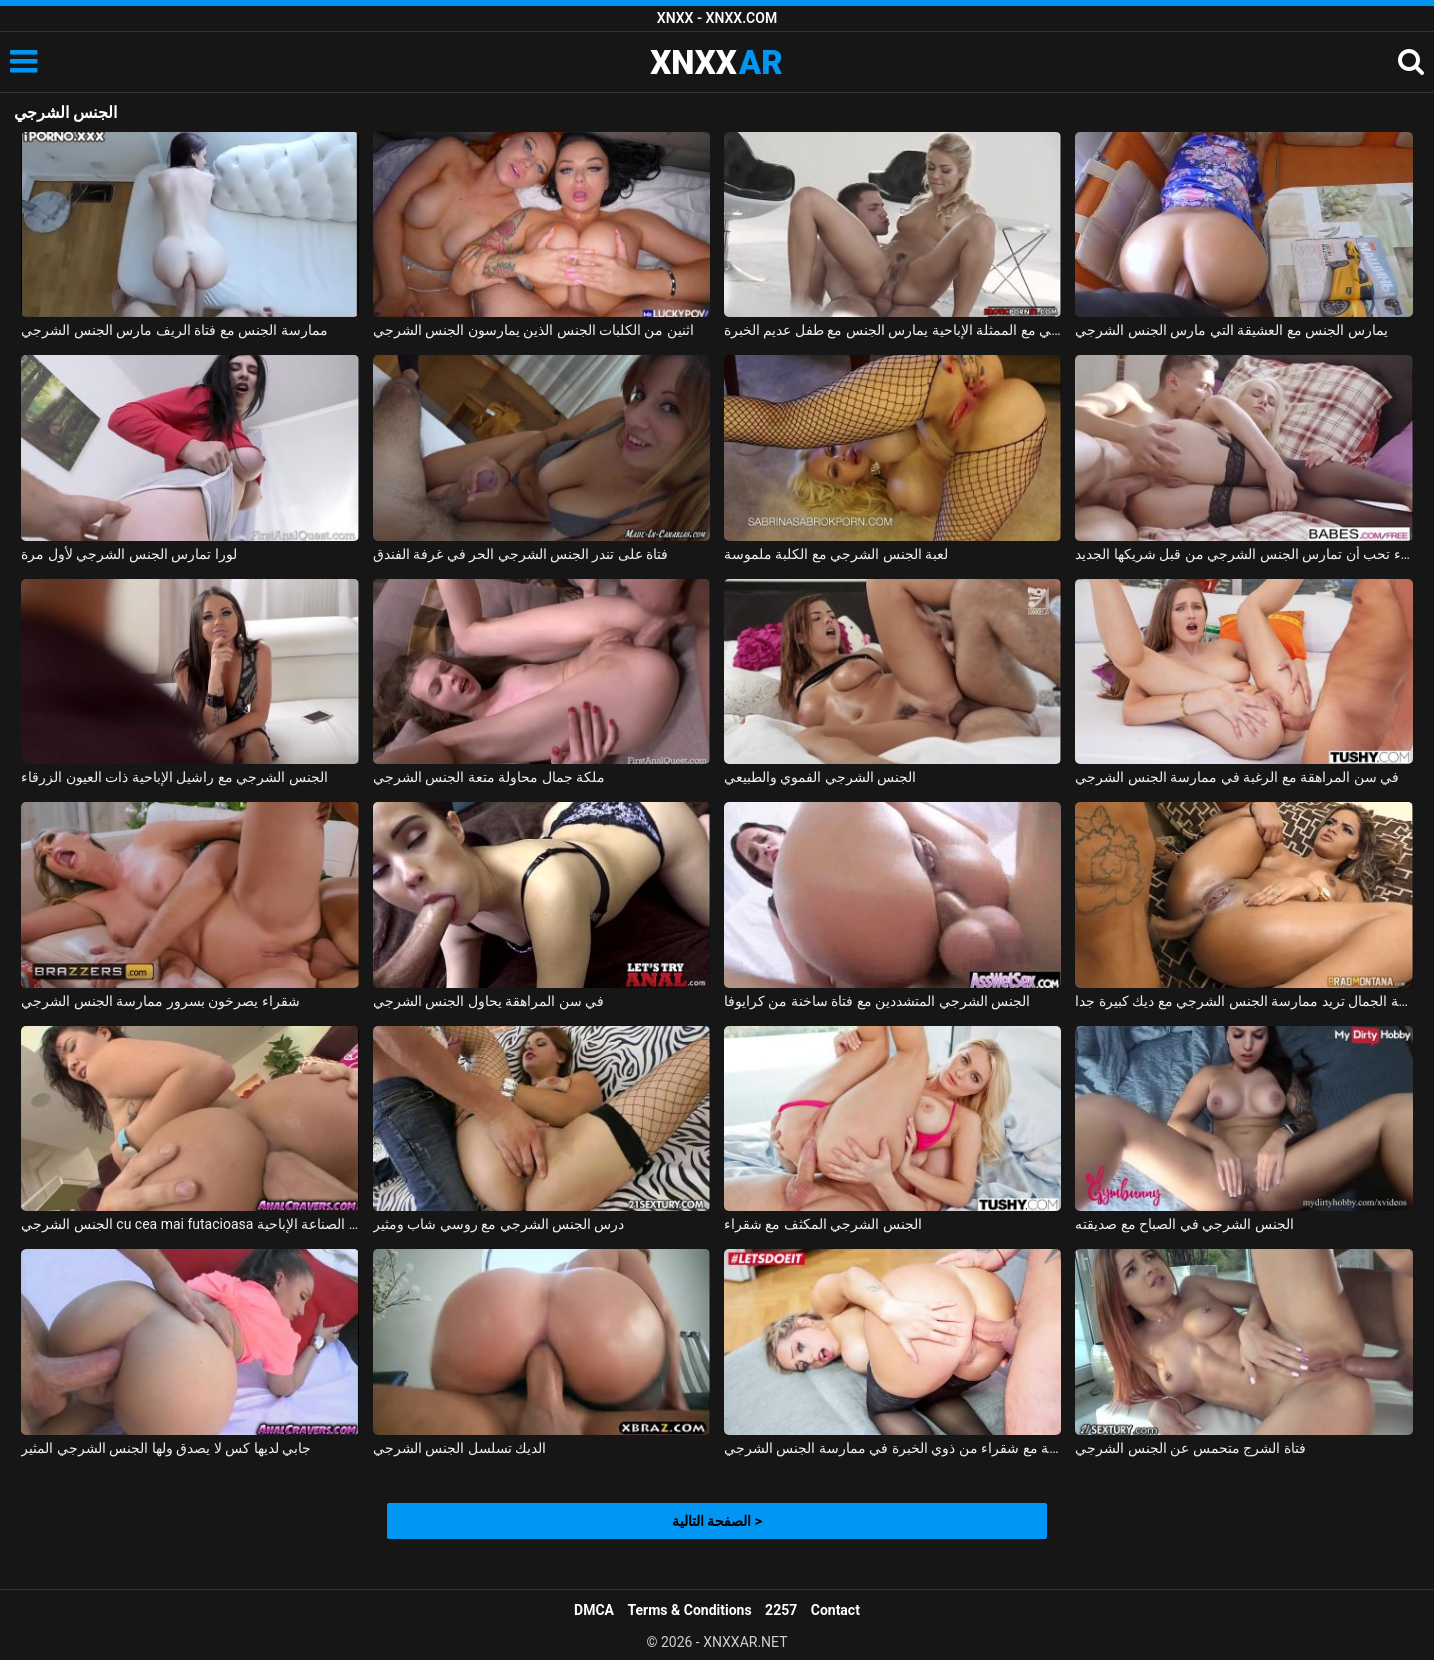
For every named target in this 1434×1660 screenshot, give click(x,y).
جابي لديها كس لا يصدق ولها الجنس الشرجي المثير (166, 1448)
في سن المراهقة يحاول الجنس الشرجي (488, 1001)
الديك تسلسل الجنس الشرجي (459, 1448)
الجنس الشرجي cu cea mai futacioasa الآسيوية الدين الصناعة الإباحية (189, 1224)
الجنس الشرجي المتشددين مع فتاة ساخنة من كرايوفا (877, 1001)
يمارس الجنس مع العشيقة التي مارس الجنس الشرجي (1231, 330)
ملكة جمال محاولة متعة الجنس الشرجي (489, 777)
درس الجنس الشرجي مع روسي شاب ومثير (499, 1224)
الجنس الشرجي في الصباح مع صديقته (1184, 1224)
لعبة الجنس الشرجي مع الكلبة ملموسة (836, 554)
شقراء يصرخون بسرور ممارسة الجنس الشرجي (160, 1001)
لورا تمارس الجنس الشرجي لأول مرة (128, 554)
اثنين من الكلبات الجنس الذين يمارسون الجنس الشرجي (533, 330)
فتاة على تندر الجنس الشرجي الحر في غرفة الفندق (521, 554)
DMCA (594, 1610)
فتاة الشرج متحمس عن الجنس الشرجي (1190, 1448)
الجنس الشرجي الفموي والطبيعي (820, 777)
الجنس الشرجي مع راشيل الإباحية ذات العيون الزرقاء (174, 777)
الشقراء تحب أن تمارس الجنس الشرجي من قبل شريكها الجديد (1243, 554)
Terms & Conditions (690, 1610)
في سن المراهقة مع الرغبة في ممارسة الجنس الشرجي (1237, 777)
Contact (835, 1610)
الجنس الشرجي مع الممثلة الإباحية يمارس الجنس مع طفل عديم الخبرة (892, 330)
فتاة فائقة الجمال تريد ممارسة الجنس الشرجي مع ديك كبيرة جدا (1243, 1001)
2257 (781, 1610)
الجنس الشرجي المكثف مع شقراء (823, 1224)
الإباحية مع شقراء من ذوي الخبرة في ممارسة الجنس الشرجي (892, 1448)
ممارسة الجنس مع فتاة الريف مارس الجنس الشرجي (174, 330)
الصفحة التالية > (717, 1521)
